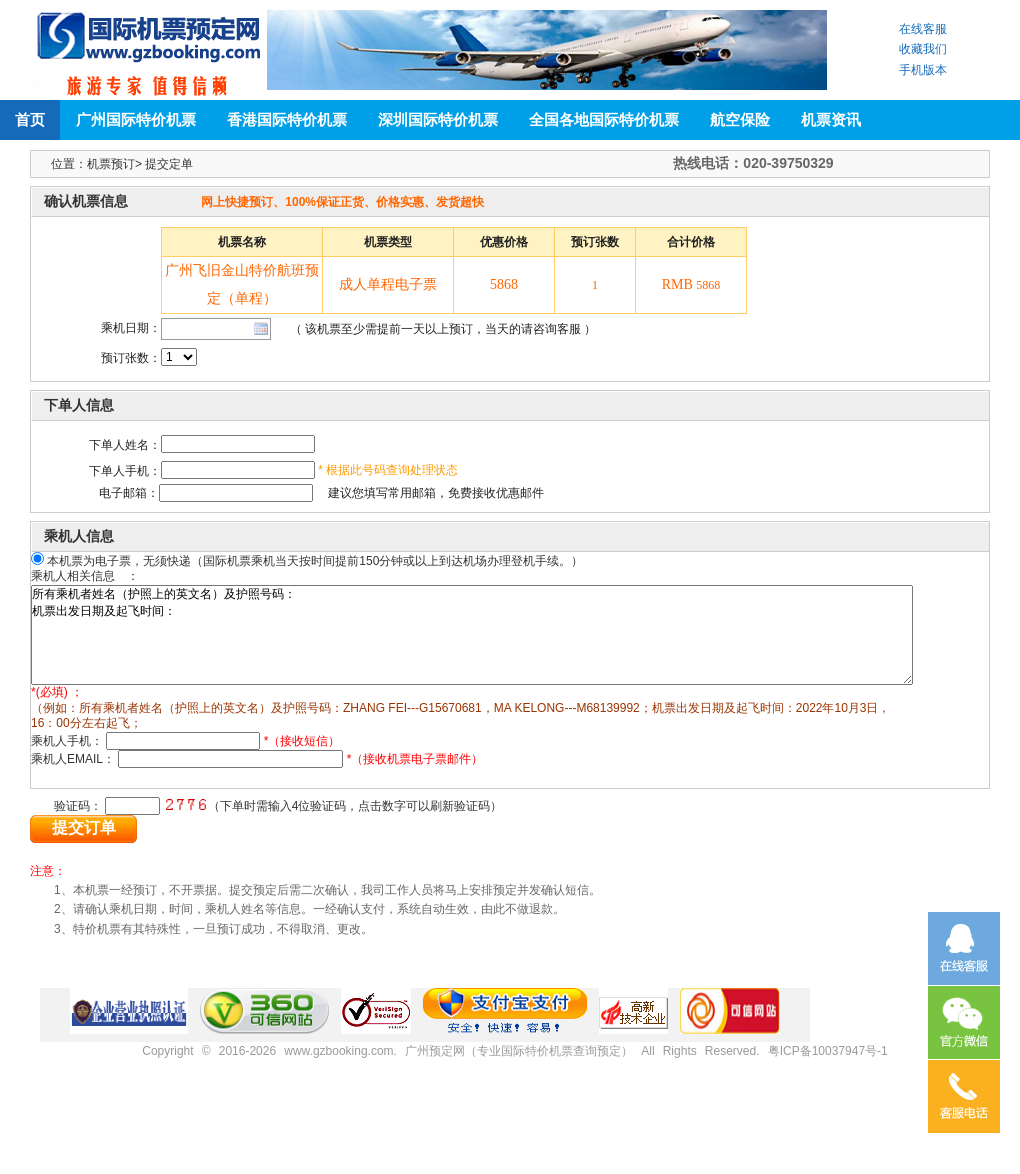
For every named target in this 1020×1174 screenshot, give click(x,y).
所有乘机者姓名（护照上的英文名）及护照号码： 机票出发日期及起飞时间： (519, 645)
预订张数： (131, 358)
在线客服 (923, 29)
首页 (30, 119)
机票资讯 (831, 119)
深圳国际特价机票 (438, 119)
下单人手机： (125, 471)
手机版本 (923, 70)
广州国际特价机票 (136, 119)
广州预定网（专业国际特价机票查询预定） (519, 1056)
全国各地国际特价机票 (604, 119)
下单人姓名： (125, 445)
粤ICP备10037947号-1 (828, 1056)
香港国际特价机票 (287, 119)
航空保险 (740, 119)
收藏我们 (923, 49)
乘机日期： (131, 328)
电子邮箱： (105, 493)
